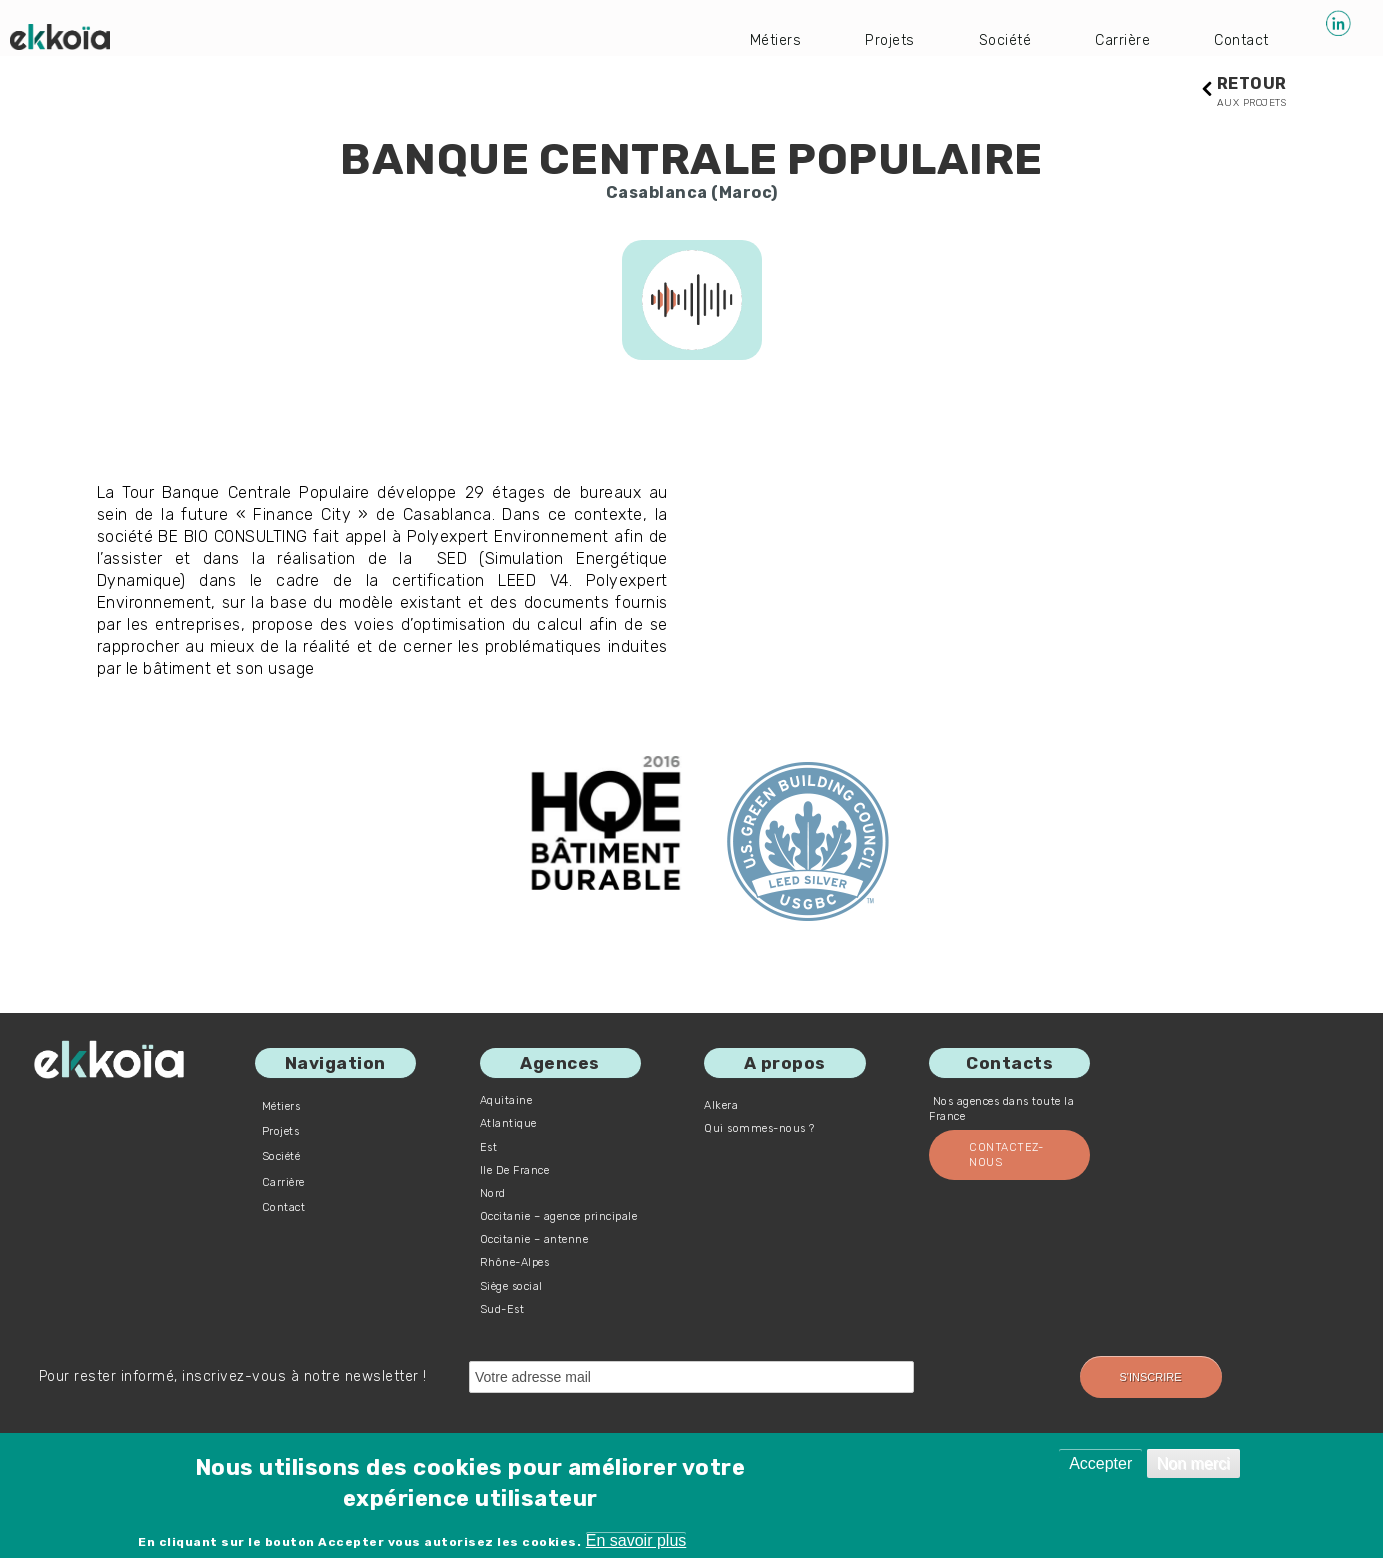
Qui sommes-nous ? (759, 1129)
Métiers (754, 39)
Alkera (721, 1106)
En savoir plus (636, 1540)
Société (992, 39)
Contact (1240, 39)
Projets (873, 39)
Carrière (1115, 39)
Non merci (1193, 1463)
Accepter (1100, 1463)
